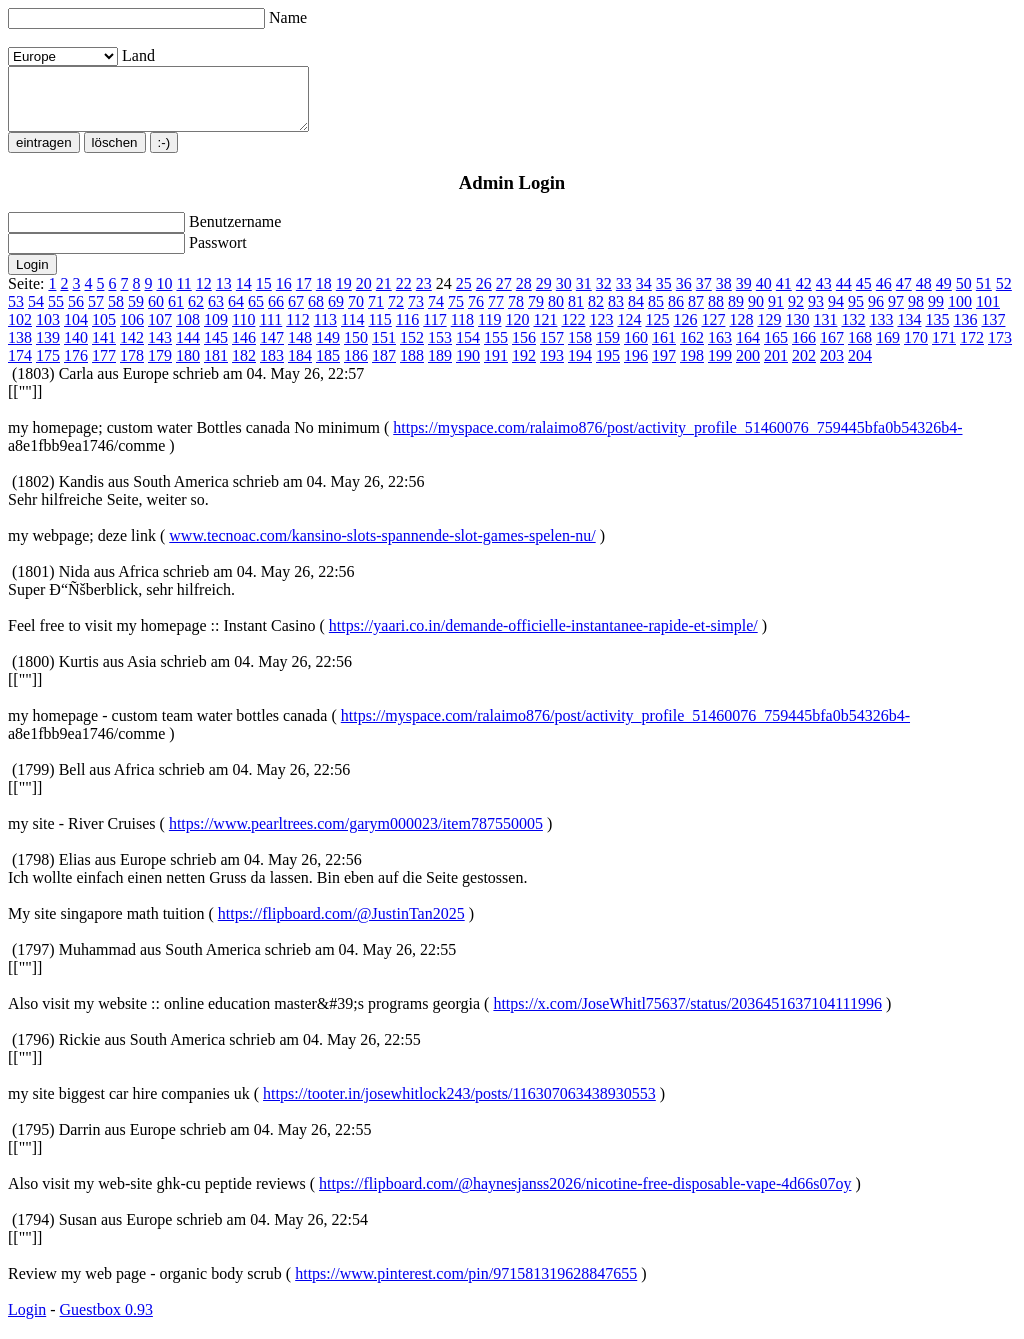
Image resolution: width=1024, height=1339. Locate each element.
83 (616, 313)
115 (379, 331)
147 (272, 349)
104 (76, 331)
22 (404, 295)
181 (216, 367)
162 (692, 349)
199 (720, 367)
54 (36, 313)
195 (608, 367)
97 (896, 313)
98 (916, 313)
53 (16, 313)
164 (748, 349)
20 (364, 295)
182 (244, 367)
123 (601, 331)
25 (464, 295)
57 (96, 313)
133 (881, 331)
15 (264, 295)
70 (356, 313)
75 (456, 313)
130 (797, 331)
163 (720, 349)
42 (804, 295)
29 (544, 295)
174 (20, 367)
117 (434, 331)
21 (384, 295)
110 (243, 331)
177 (104, 367)
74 (436, 313)
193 (552, 367)
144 (188, 349)
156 (524, 349)
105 (104, 331)
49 (944, 295)
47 (904, 295)
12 (204, 295)
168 (860, 349)
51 (984, 295)
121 (545, 331)
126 (685, 331)
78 (516, 313)
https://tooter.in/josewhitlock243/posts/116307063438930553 (459, 1105)
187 (384, 367)
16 (284, 295)
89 (736, 313)
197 (664, 367)
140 (76, 349)
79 (536, 313)
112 (297, 331)
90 (756, 313)
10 (164, 295)
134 (909, 331)
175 (48, 367)
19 (344, 295)
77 (496, 313)
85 (656, 313)
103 (48, 331)
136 (965, 331)
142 (132, 349)
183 (272, 367)
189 (440, 367)
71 (376, 313)
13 (224, 295)
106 (132, 331)
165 (776, 349)
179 (160, 367)
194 (580, 367)
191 (496, 367)
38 (724, 295)
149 (328, 349)
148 (300, 349)
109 (216, 331)
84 (636, 313)
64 (236, 313)
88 (716, 313)
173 (1000, 349)
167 (832, 349)
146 (244, 349)
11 (183, 295)
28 (524, 295)
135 (937, 331)
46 (884, 295)
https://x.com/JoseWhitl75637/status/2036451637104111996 (687, 1015)
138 (20, 349)
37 (704, 295)
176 (76, 367)
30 (564, 295)
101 (988, 313)
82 (596, 313)
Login (27, 1321)
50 (964, 295)
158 (580, 349)
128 (741, 331)
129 (769, 331)
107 (160, 331)
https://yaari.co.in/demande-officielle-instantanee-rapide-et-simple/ (543, 637)
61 (176, 313)
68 (316, 313)
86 (676, 313)
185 (328, 367)
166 (804, 349)
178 (132, 367)
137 (993, 331)
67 (296, 313)
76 (476, 313)
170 (916, 349)
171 (944, 349)
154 (468, 349)
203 (832, 367)
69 (336, 313)
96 (876, 313)
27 (504, 295)
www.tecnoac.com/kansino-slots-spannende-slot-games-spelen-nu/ (382, 547)
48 (924, 295)
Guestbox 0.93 (106, 1321)
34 (644, 295)
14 (244, 295)
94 (836, 313)
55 (56, 313)
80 (556, 313)
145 (216, 349)
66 (276, 313)
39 (744, 295)
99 (936, 313)
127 (713, 331)
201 (776, 367)
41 (784, 295)
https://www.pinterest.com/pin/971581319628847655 (466, 1285)
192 (524, 367)
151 (384, 349)
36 (684, 295)
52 (1004, 295)
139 (48, 349)
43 (824, 295)
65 (256, 313)
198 (692, 367)
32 (604, 295)
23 (424, 295)
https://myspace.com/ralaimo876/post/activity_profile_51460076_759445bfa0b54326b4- (677, 439)
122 (573, 331)
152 (412, 349)
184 (300, 367)
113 (325, 331)
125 (657, 331)
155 (496, 349)
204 (860, 367)
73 (416, 313)
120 (517, 331)
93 (816, 313)
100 (960, 313)
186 (356, 367)
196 (636, 367)
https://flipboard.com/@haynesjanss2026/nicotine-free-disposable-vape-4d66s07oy (585, 1195)
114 (352, 331)
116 (407, 331)
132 (853, 331)
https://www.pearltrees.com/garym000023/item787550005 (356, 835)
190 (468, 367)
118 (462, 331)
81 (576, 313)
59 (136, 313)
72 (396, 313)
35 (664, 295)
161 (664, 349)
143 (160, 349)
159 (608, 349)
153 (440, 349)
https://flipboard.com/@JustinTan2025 (341, 925)
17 (304, 295)
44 (844, 295)
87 (696, 313)
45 (864, 295)
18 (324, 295)
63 (216, 313)
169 (888, 349)
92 (796, 313)
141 (104, 349)
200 (748, 367)
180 (188, 367)
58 (116, 313)
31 (584, 295)
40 (764, 295)
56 (76, 313)
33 (624, 295)
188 (412, 367)
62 (196, 313)
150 (356, 349)
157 (552, 349)
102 (20, 331)
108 (188, 331)
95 (856, 313)
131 (825, 331)
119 (489, 331)
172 (972, 349)
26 (484, 295)
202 (804, 367)
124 (629, 331)
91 (776, 313)
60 (156, 313)
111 (270, 331)
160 (636, 349)
